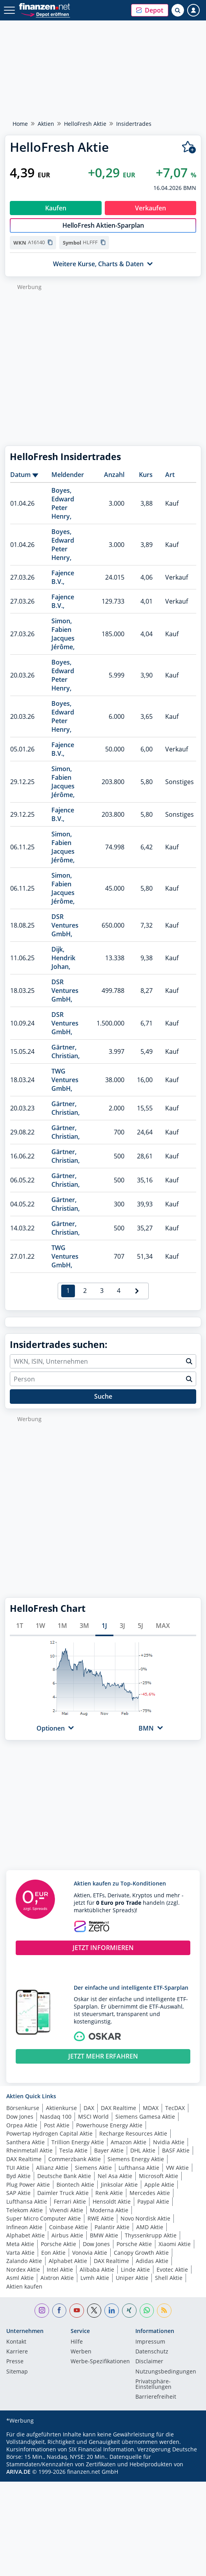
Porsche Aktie (58, 2244)
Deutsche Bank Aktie (64, 2176)
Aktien (46, 123)
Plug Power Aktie (28, 2184)
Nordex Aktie (23, 2269)
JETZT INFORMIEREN (103, 1947)
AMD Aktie (149, 2227)
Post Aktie (56, 2125)
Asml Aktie (20, 2277)
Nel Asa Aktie (115, 2176)
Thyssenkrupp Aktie (151, 2235)
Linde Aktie (135, 2269)
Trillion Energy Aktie (77, 2142)
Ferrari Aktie (70, 2201)
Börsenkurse (22, 2108)
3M (84, 1625)
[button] (149, 10)
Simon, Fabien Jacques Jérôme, (63, 634)
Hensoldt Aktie (112, 2201)
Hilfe (77, 2342)
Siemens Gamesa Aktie (145, 2116)
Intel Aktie (60, 2269)
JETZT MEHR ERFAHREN (103, 2056)
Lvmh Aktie (94, 2277)
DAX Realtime (118, 2108)
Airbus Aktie (67, 2235)
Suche (103, 1396)
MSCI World (93, 2116)
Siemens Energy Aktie (136, 2159)
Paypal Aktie (153, 2201)
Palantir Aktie (112, 2227)
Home (20, 123)
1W (40, 1625)
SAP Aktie (18, 2193)
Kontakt (16, 2342)
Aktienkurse (61, 2108)
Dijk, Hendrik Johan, (63, 958)
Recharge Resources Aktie (133, 2133)
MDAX (151, 2108)
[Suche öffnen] (177, 10)
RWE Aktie (101, 2218)
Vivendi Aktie (66, 2210)
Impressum (150, 2342)
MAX (163, 1625)
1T (19, 1625)
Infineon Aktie (24, 2227)
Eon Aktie (53, 2252)
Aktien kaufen (24, 2286)
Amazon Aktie (128, 2142)
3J (122, 1625)
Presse (15, 2362)
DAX (89, 2108)
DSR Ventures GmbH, (64, 925)
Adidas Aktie (152, 2261)
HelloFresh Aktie (85, 123)
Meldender (67, 474)
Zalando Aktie (24, 2261)
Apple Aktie (159, 2184)
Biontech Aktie (75, 2184)
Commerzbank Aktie (74, 2159)
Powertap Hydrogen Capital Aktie (49, 2133)
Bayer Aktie (109, 2150)
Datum (20, 474)
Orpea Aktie (21, 2125)
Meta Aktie (20, 2244)
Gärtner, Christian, (65, 1051)
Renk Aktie (109, 2193)
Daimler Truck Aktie (63, 2193)
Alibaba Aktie (97, 2269)
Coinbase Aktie (68, 2227)
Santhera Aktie (25, 2142)
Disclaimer (149, 2362)
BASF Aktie (176, 2150)
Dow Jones (19, 2116)
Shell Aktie (168, 2277)
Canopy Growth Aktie (141, 2252)
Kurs (146, 474)
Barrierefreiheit (155, 2397)
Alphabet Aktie (25, 2235)
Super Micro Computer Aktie (43, 2218)
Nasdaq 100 (55, 2116)
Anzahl (114, 474)
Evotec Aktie (172, 2269)
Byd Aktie (18, 2176)
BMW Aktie (104, 2235)
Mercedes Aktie (149, 2193)
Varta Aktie (20, 2252)
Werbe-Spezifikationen (100, 2362)
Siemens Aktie (93, 2167)
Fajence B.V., (62, 577)
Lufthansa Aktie (138, 2167)
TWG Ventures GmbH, (64, 1080)
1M (62, 1625)
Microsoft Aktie (158, 2176)
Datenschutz (151, 2352)
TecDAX (175, 2108)
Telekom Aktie (24, 2210)
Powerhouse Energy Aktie (109, 2125)
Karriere (17, 2352)
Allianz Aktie (52, 2167)
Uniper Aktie (132, 2277)
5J (140, 1625)
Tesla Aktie (73, 2150)
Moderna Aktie (109, 2210)
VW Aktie (177, 2167)
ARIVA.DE (18, 2471)
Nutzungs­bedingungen (165, 2372)
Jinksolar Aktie (119, 2184)
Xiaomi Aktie (175, 2244)
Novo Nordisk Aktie (145, 2218)
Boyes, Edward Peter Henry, (62, 503)
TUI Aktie (17, 2167)
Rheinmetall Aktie (29, 2150)
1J (104, 1625)
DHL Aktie (142, 2150)
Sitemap (17, 2372)
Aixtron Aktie (57, 2277)
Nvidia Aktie (168, 2142)
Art (170, 474)
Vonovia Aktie (89, 2252)
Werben (81, 2352)
